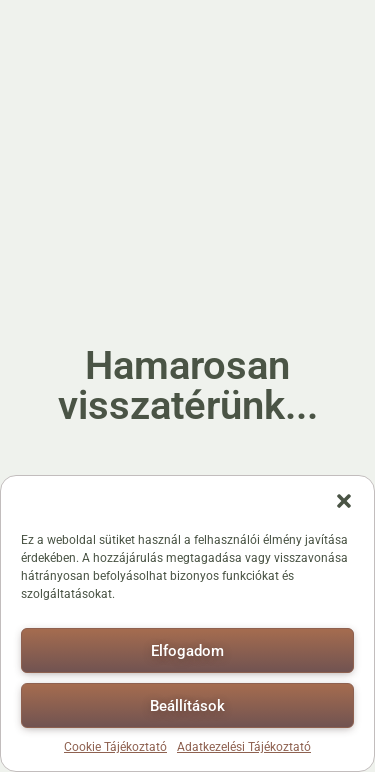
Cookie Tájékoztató (115, 747)
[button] (344, 501)
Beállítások (187, 706)
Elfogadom (187, 651)
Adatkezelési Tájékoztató (244, 747)
